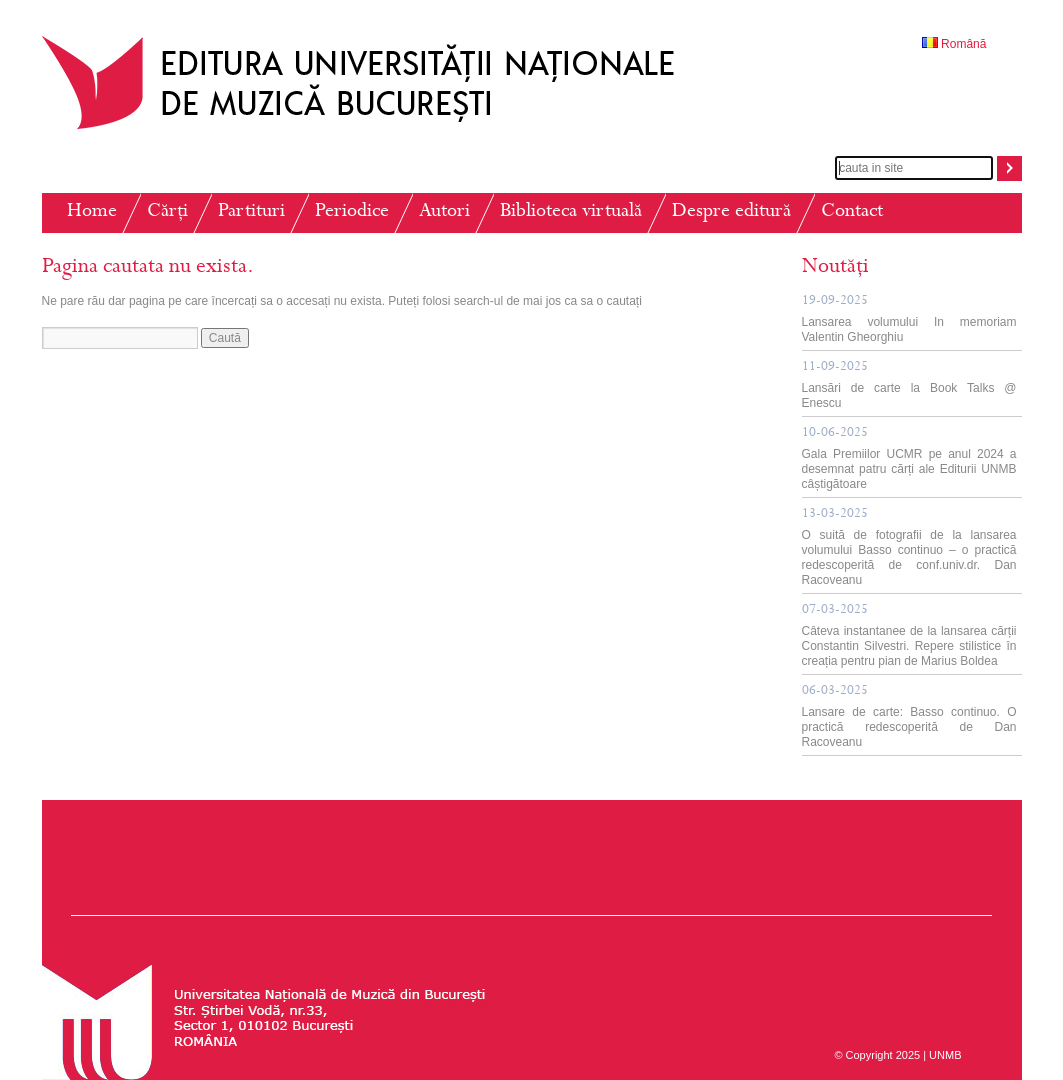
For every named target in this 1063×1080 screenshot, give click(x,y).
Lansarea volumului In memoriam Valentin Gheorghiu (909, 319)
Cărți (167, 212)
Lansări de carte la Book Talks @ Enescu (909, 385)
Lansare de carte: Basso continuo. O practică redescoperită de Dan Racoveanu (909, 717)
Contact (852, 212)
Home (92, 212)
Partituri (251, 212)
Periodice (352, 212)
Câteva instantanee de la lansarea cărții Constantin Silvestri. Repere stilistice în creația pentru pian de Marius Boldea (909, 636)
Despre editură (731, 212)
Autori (444, 212)
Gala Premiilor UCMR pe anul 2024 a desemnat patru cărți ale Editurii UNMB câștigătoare (909, 459)
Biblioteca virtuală (571, 212)
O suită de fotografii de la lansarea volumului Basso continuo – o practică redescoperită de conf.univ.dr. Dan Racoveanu (909, 547)
